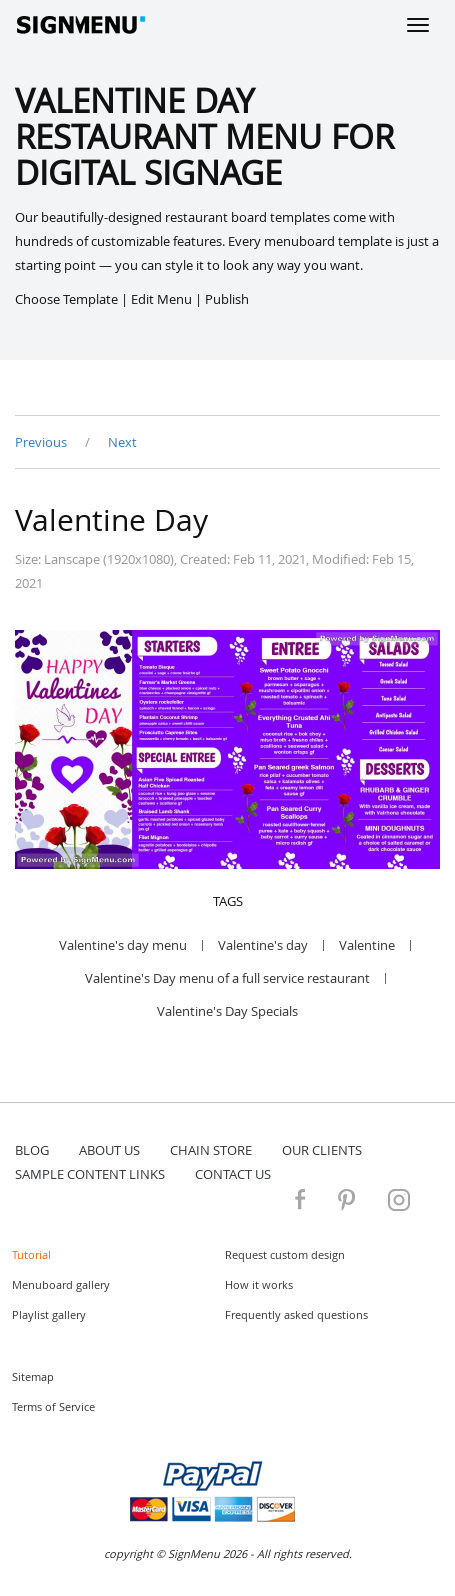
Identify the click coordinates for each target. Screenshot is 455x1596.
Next (122, 442)
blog (32, 1150)
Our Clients (322, 1150)
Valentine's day (263, 945)
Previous (42, 442)
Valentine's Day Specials (227, 1011)
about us (109, 1150)
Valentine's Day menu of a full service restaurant (227, 978)
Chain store (211, 1150)
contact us (233, 1174)
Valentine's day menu (123, 945)
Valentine (367, 945)
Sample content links (90, 1174)
